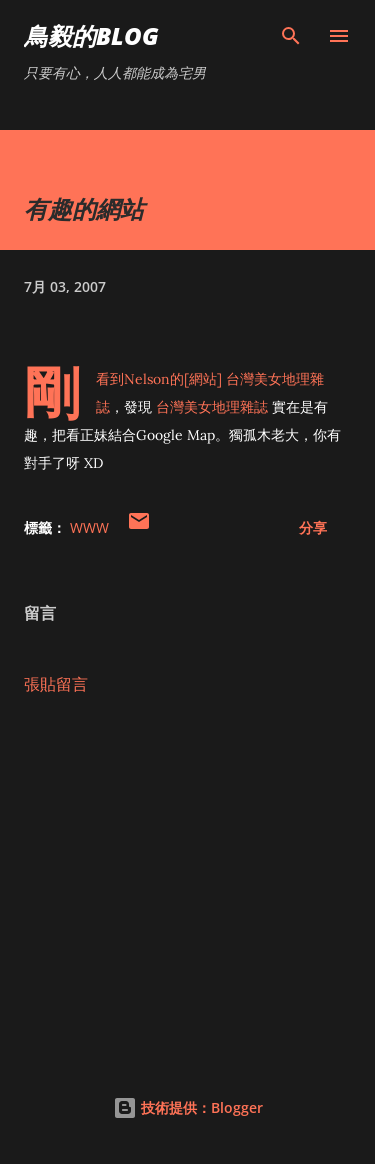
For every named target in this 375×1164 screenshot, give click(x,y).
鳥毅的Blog (91, 35)
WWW (89, 527)
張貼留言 (56, 684)
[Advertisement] (187, 885)
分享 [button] (313, 527)
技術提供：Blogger (188, 1107)
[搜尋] (291, 36)
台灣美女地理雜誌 (212, 407)
